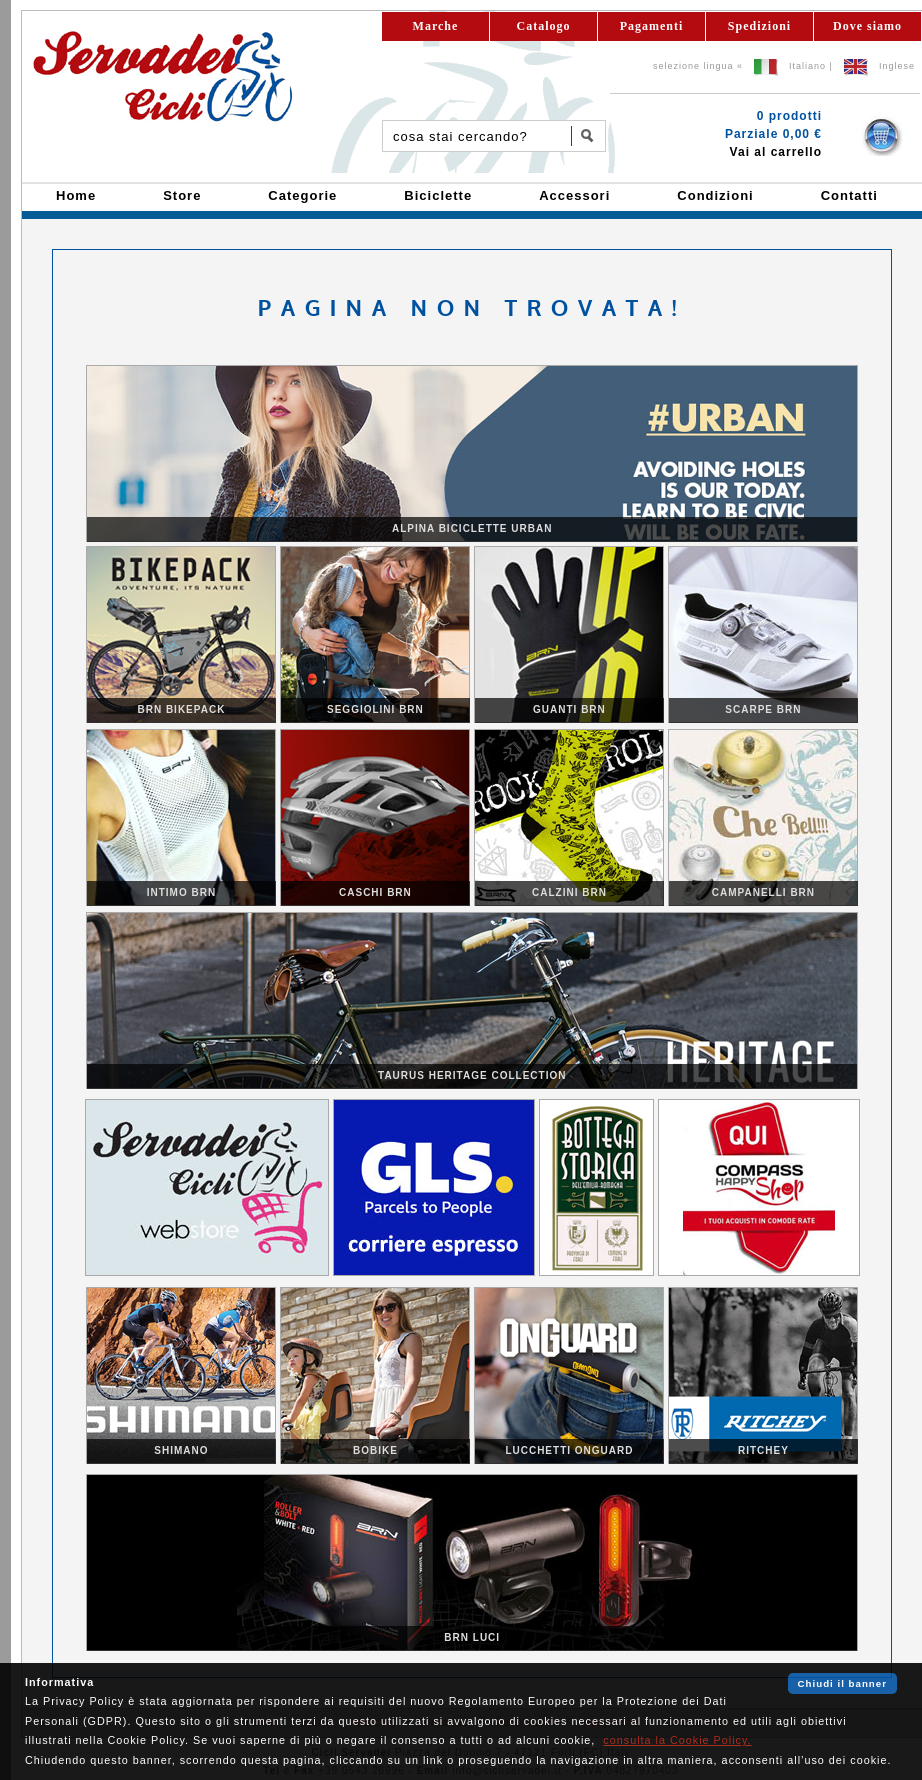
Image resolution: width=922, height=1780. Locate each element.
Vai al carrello (776, 152)
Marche (436, 26)
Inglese (897, 66)
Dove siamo (867, 26)
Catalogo (544, 26)
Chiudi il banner (842, 1683)
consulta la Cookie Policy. (677, 1740)
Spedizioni (759, 26)
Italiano (807, 66)
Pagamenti (652, 26)
